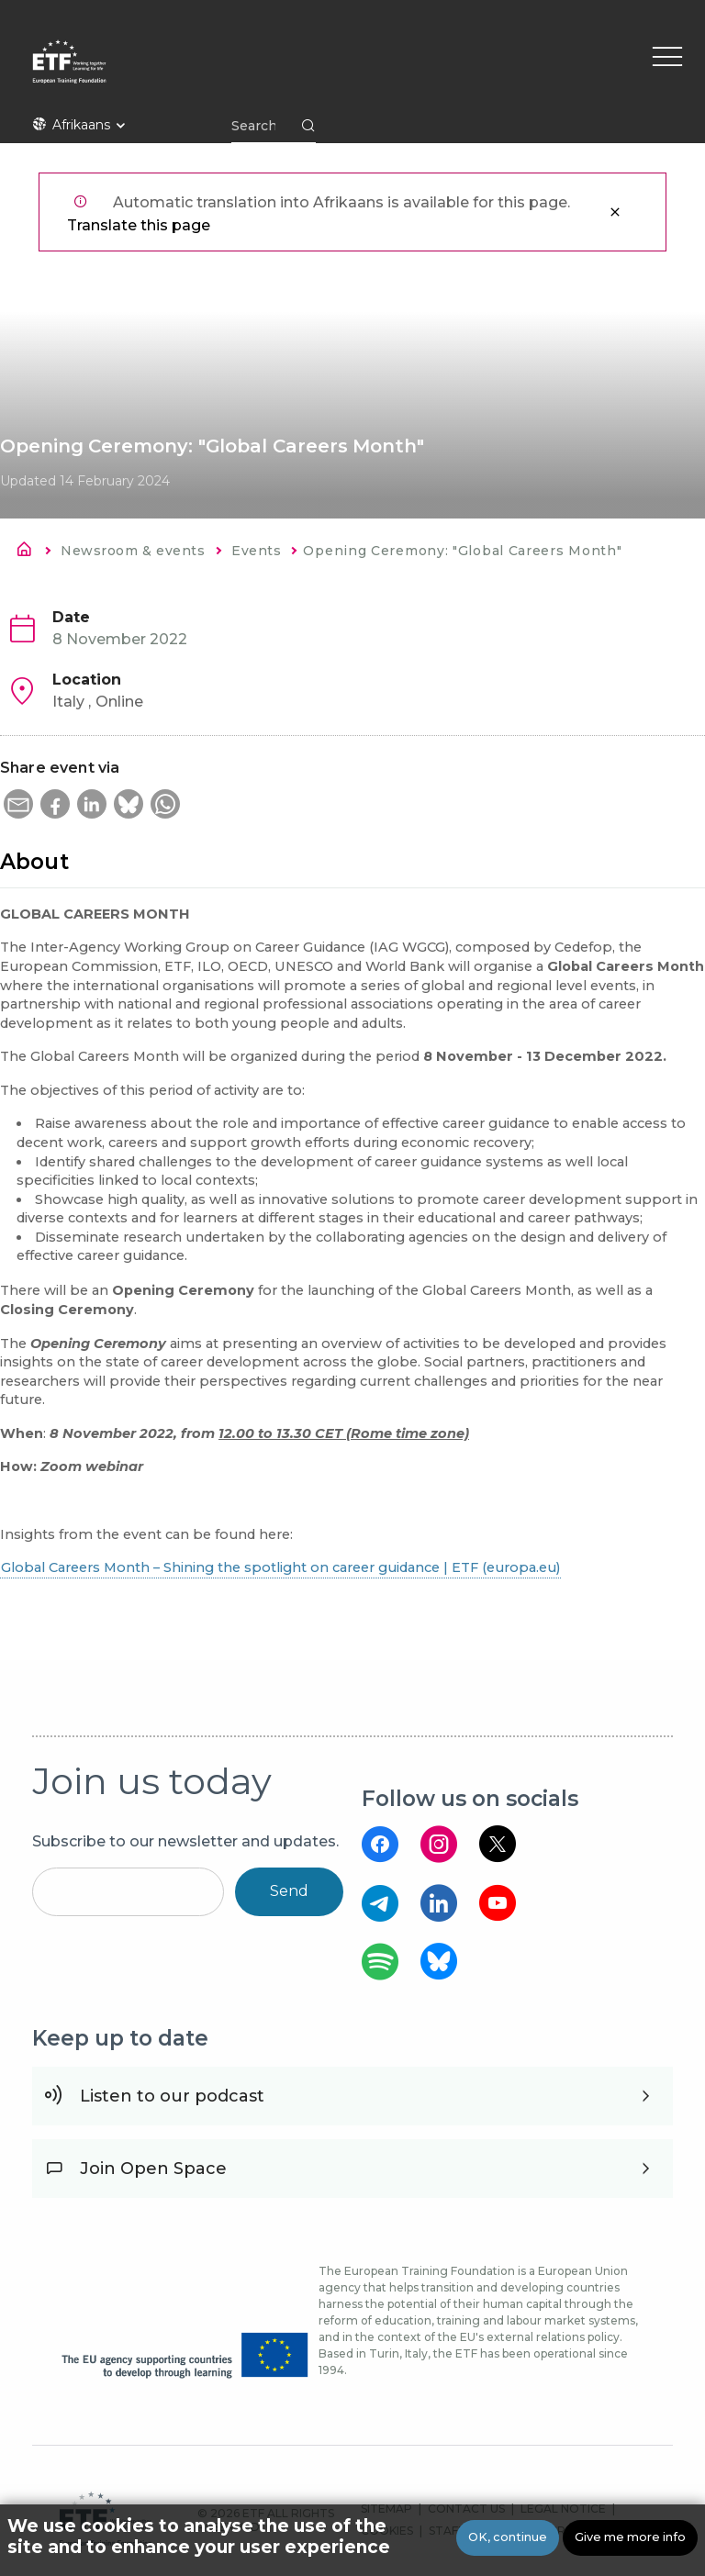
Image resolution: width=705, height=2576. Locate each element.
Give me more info (630, 2537)
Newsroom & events (133, 550)
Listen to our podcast (172, 2096)
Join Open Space (153, 2168)
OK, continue (507, 2537)
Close (615, 212)
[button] (18, 804)
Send (289, 1891)
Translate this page (138, 225)
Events (256, 550)
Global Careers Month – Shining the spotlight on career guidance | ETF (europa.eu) (280, 1567)
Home (29, 552)
